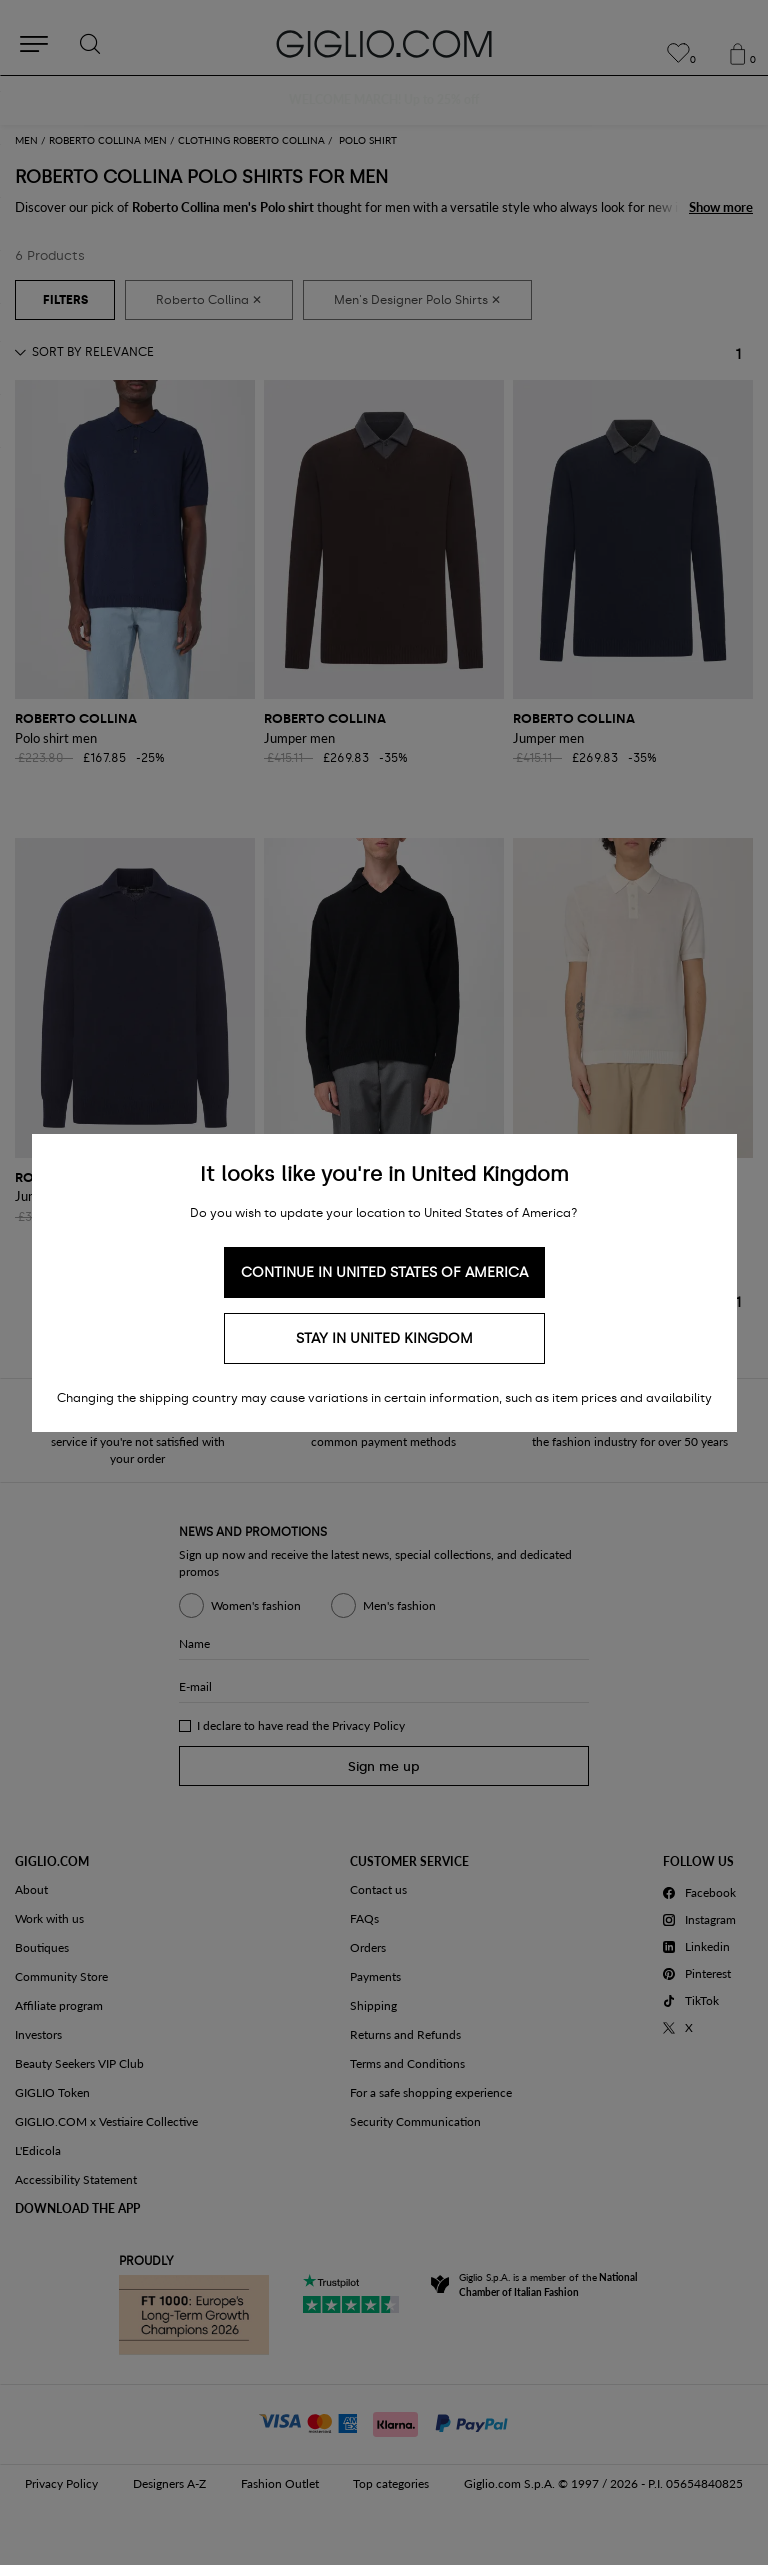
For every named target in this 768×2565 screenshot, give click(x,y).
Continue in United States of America (384, 1272)
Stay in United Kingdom (384, 1338)
